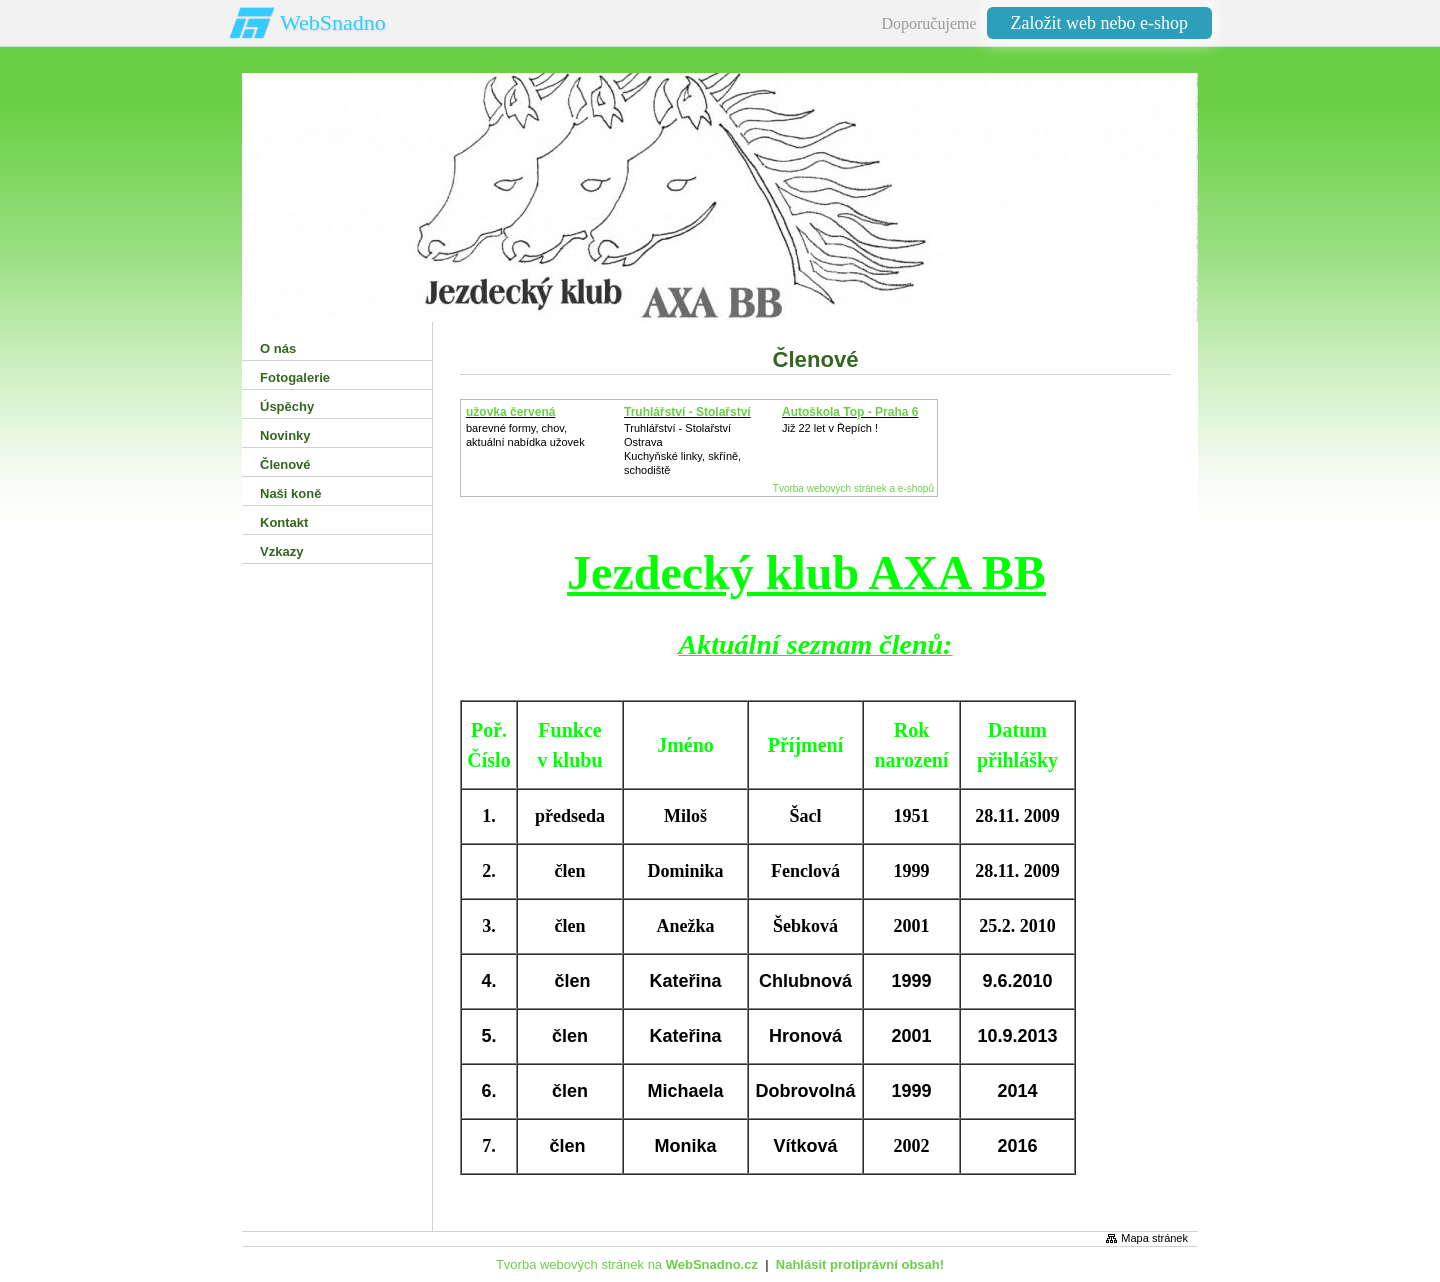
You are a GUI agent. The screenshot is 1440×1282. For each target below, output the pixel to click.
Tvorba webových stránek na (627, 1264)
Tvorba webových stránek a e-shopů (853, 488)
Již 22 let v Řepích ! (830, 428)
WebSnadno (333, 22)
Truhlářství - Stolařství (687, 412)
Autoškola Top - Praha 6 (850, 412)
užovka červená (510, 412)
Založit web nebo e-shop (1099, 23)
